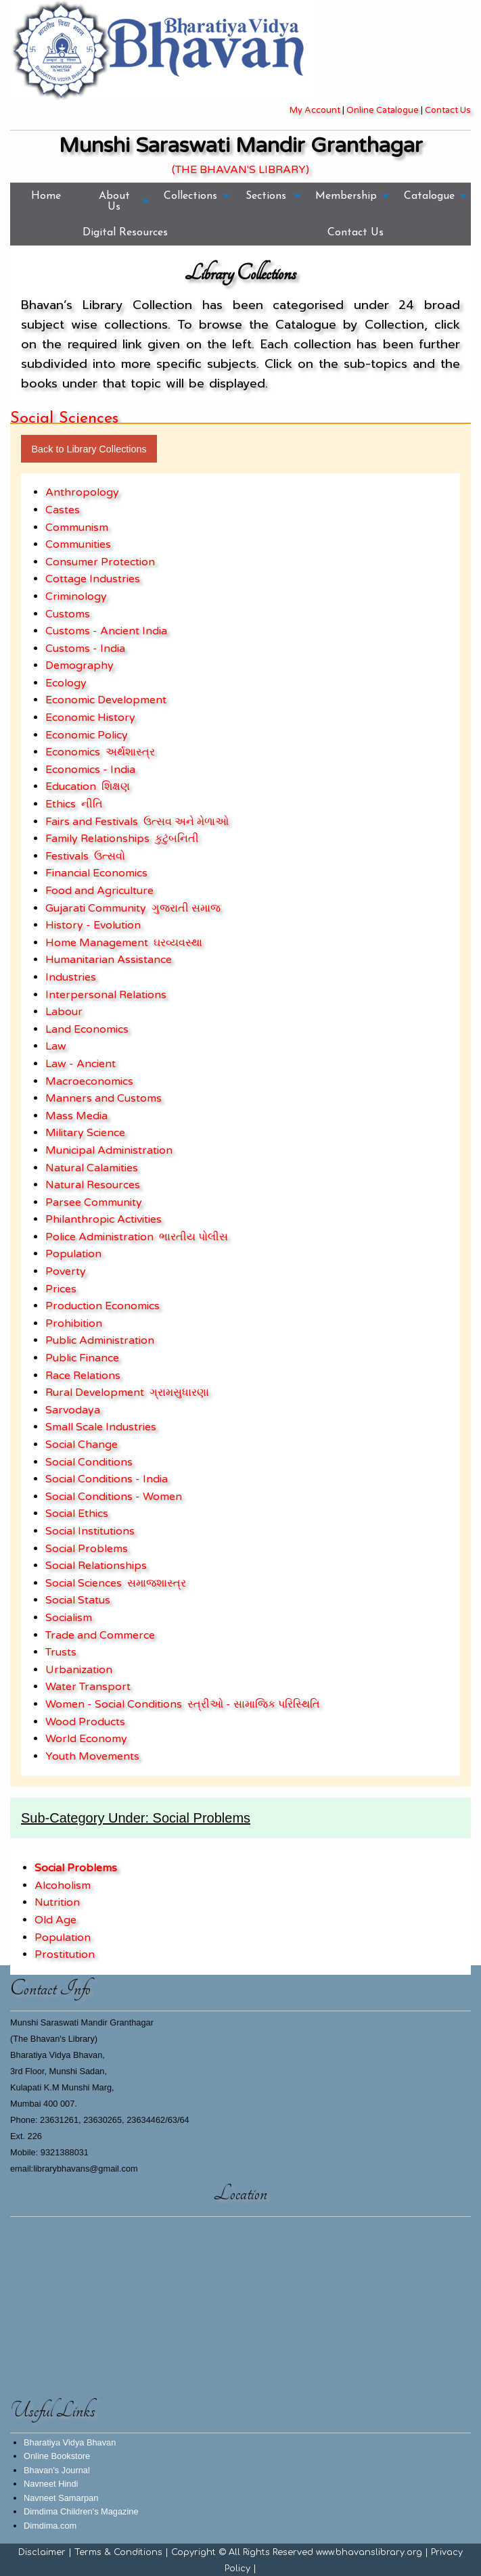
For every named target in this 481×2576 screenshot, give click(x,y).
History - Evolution (93, 925)
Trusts (60, 1652)
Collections (190, 196)
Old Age (55, 1920)
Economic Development (105, 700)
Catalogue (429, 196)
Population (73, 1254)
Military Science (85, 1133)
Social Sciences (83, 1583)
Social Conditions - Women (113, 1496)
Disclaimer (42, 2552)
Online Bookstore (57, 2456)
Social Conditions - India (106, 1479)
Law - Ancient (80, 1064)
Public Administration (99, 1340)
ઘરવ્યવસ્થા (178, 943)
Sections (266, 196)
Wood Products (85, 1722)
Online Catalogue (382, 110)
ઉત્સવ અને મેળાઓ (186, 821)
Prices (60, 1289)
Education (70, 786)
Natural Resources (92, 1185)
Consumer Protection (100, 562)
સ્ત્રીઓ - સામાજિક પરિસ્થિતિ (253, 1704)
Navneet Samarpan (61, 2498)
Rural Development (94, 1392)
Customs (67, 614)
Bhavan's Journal (57, 2470)
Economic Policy (86, 735)
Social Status (77, 1600)
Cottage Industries (92, 579)
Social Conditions (89, 1462)
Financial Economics (96, 873)
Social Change (81, 1444)
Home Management (96, 943)
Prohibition (73, 1323)
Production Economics (102, 1306)
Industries (70, 977)
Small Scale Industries (100, 1427)
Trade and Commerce (100, 1635)
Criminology (76, 596)
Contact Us (448, 110)
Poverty (65, 1271)
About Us (114, 201)
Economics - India (90, 769)
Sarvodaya (72, 1410)
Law (55, 1046)
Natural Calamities (91, 1168)
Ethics (60, 804)
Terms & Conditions (118, 2552)
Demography (79, 665)
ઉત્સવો (109, 856)
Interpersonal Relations (105, 995)
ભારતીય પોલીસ (193, 1237)
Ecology (66, 683)
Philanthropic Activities (103, 1219)
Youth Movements (92, 1756)
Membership (346, 196)
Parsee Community (93, 1202)
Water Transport (88, 1686)
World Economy (86, 1739)
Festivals (67, 856)
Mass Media (76, 1116)
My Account (315, 110)
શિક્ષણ (115, 786)
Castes (62, 510)
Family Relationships (97, 838)
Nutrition (57, 1902)
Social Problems (86, 1548)
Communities (78, 544)
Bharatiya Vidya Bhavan (70, 2442)
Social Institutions (90, 1531)
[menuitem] (45, 201)
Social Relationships (96, 1565)
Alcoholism (63, 1885)
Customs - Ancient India (106, 631)
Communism (76, 527)
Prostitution (65, 1954)
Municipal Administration (109, 1150)
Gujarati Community (95, 908)
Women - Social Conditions (113, 1704)
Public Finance (82, 1358)
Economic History (90, 717)
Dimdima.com (50, 2526)
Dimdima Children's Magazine (81, 2511)
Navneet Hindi (51, 2484)
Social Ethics (76, 1513)
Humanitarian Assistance (108, 959)
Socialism (68, 1617)
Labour (64, 1011)
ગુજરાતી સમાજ (186, 908)
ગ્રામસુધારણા (179, 1392)
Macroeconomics (89, 1081)
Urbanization (78, 1670)
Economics (72, 752)
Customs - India (85, 648)
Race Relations (82, 1375)
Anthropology (82, 492)
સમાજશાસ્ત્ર (156, 1583)
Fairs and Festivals (91, 821)
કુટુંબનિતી (177, 838)
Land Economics (87, 1029)
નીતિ (92, 804)
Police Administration (99, 1237)
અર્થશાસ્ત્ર (130, 752)
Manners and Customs (103, 1098)
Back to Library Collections (88, 449)
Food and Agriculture (99, 890)
